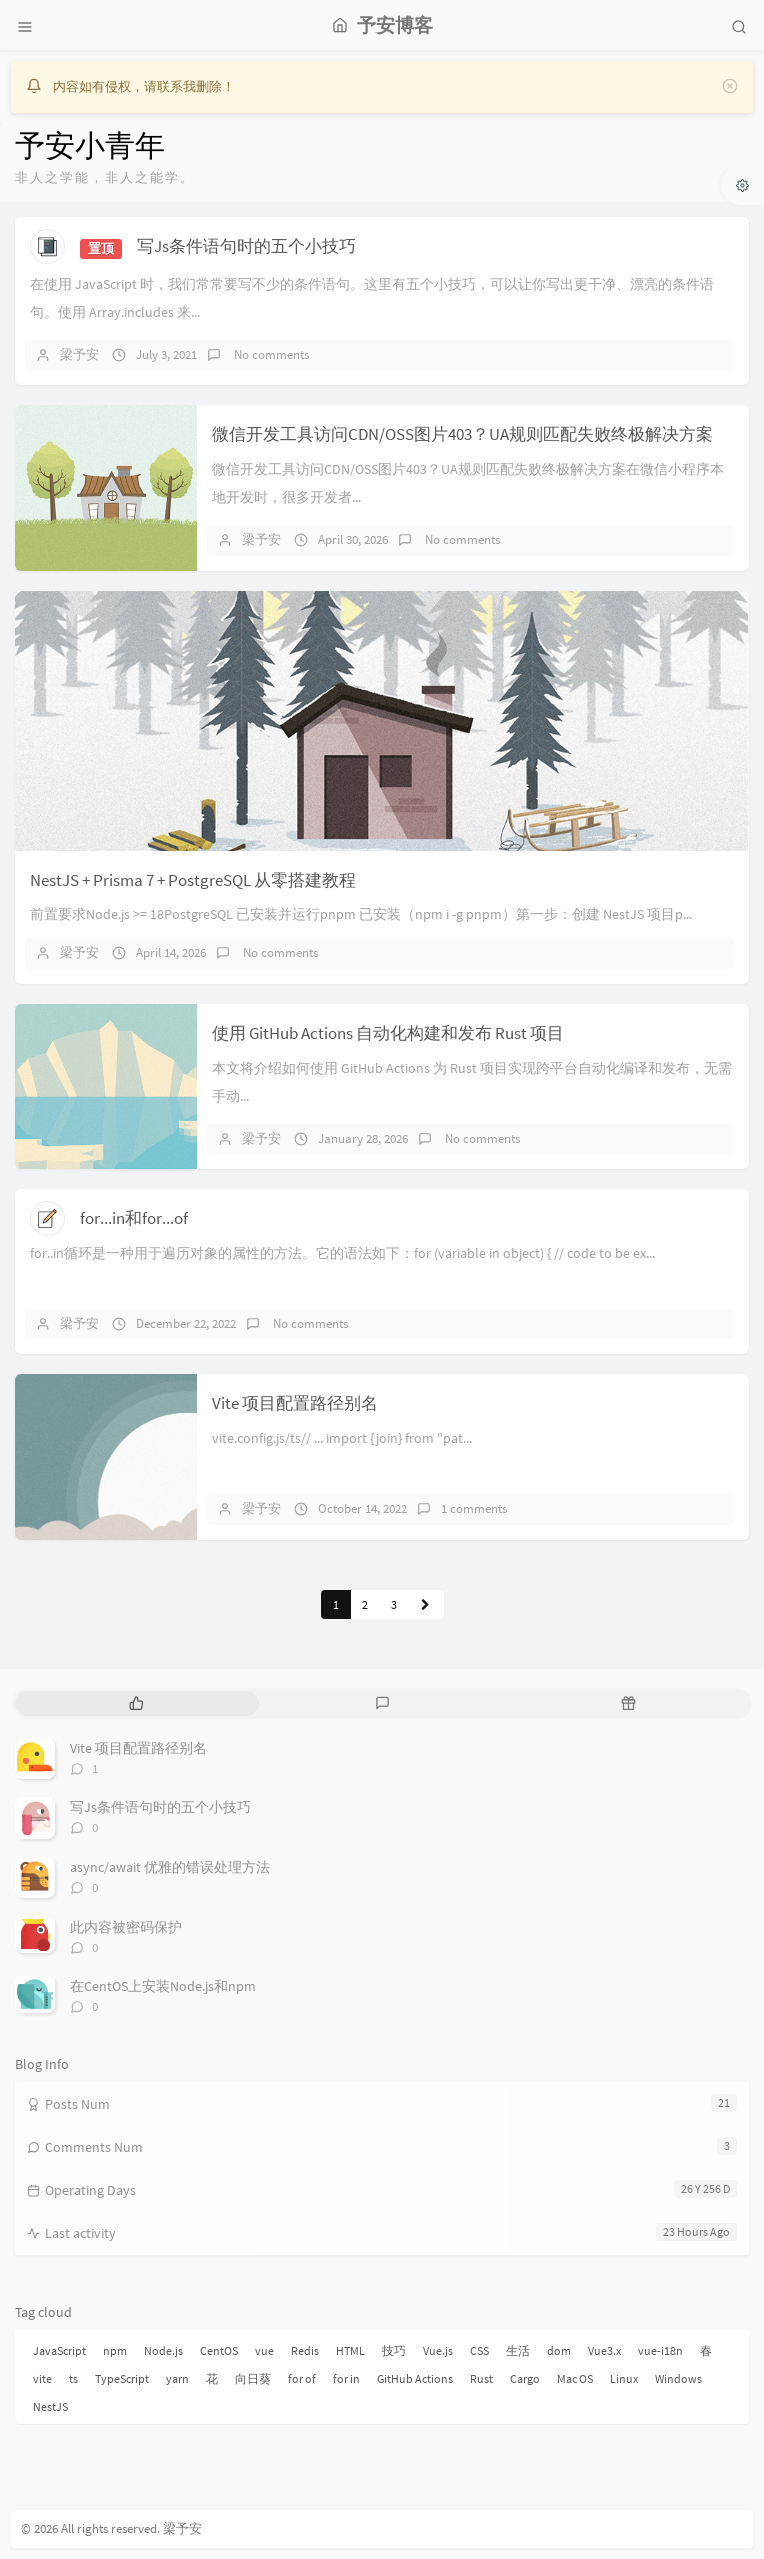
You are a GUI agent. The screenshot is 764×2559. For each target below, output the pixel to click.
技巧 (394, 2350)
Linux (624, 2378)
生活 (518, 2350)
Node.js (163, 2350)
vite (42, 2378)
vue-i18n (660, 2350)
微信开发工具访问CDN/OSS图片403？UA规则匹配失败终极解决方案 (462, 434)
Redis (305, 2350)
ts (73, 2378)
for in (346, 2378)
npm (115, 2350)
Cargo (525, 2378)
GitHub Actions (415, 2378)
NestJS (50, 2406)
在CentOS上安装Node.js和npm (163, 1986)
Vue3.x (604, 2350)
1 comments (474, 1508)
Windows (678, 2378)
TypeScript (122, 2378)
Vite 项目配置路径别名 (295, 1403)
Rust (481, 2378)
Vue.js (438, 2350)
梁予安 (79, 354)
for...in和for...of (134, 1218)
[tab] (136, 1703)
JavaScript (59, 2350)
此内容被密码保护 (126, 1927)
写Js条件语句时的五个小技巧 (246, 246)
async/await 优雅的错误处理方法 (170, 1867)
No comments (270, 354)
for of (302, 2378)
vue (264, 2350)
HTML (350, 2350)
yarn (177, 2378)
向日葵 (253, 2378)
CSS (479, 2350)
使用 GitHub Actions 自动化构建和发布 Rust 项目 (388, 1033)
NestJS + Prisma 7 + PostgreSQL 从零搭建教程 (193, 880)
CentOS (219, 2350)
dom (559, 2350)
